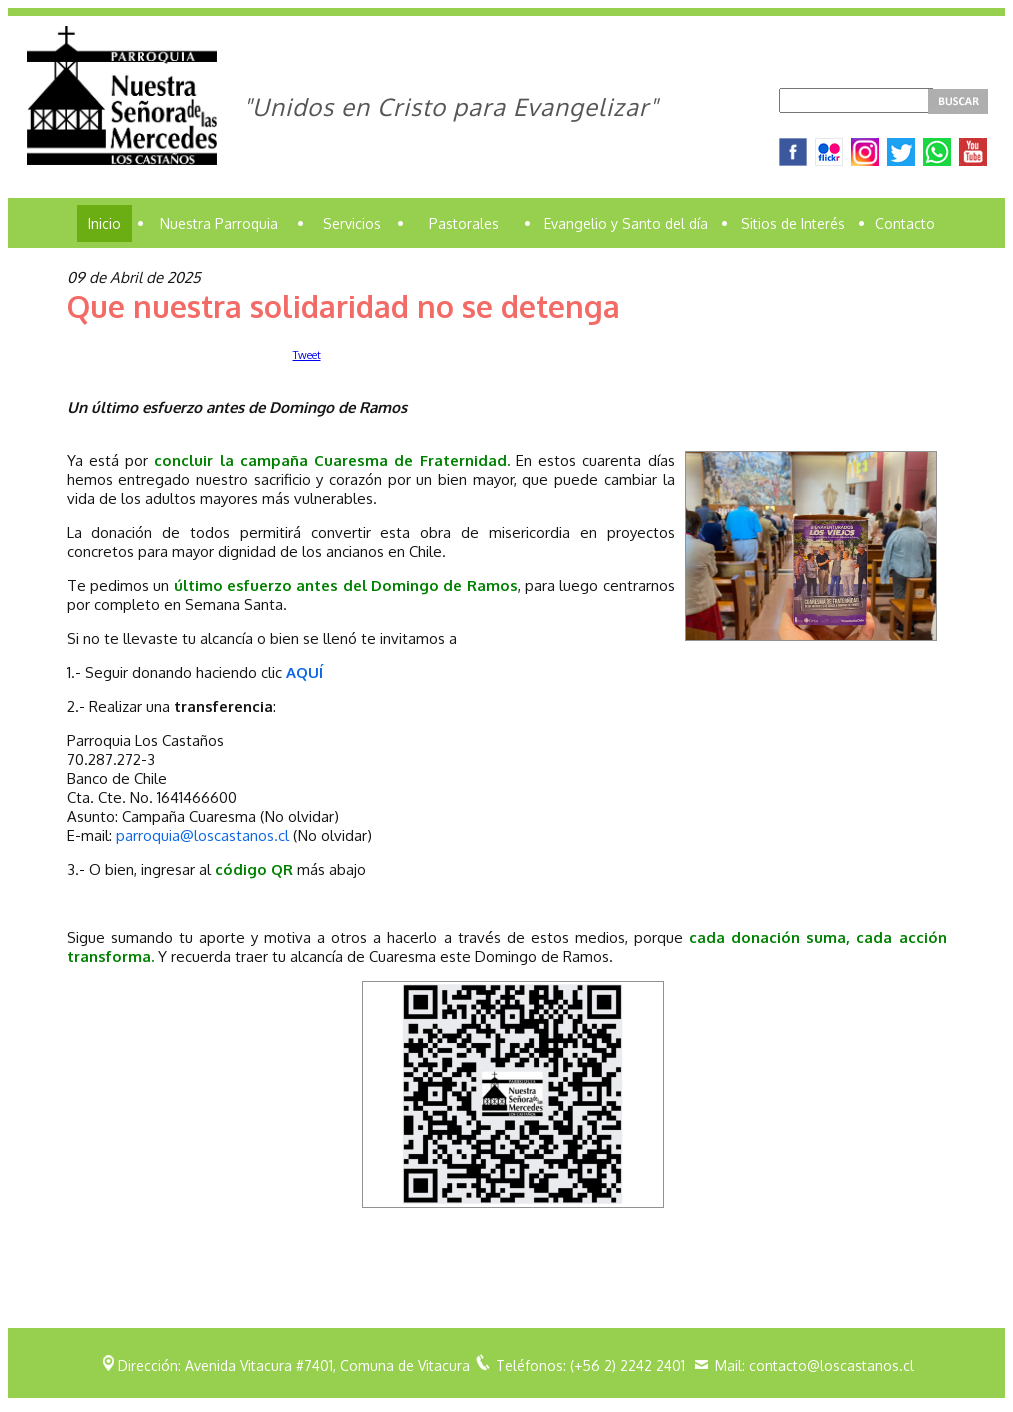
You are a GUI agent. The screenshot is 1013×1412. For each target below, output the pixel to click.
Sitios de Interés (793, 223)
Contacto (905, 223)
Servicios (352, 223)
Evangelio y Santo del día (626, 223)
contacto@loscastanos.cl (831, 1365)
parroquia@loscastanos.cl (202, 835)
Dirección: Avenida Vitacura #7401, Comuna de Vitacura (294, 1365)
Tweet (307, 355)
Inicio (104, 223)
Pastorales (464, 223)
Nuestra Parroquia (219, 223)
